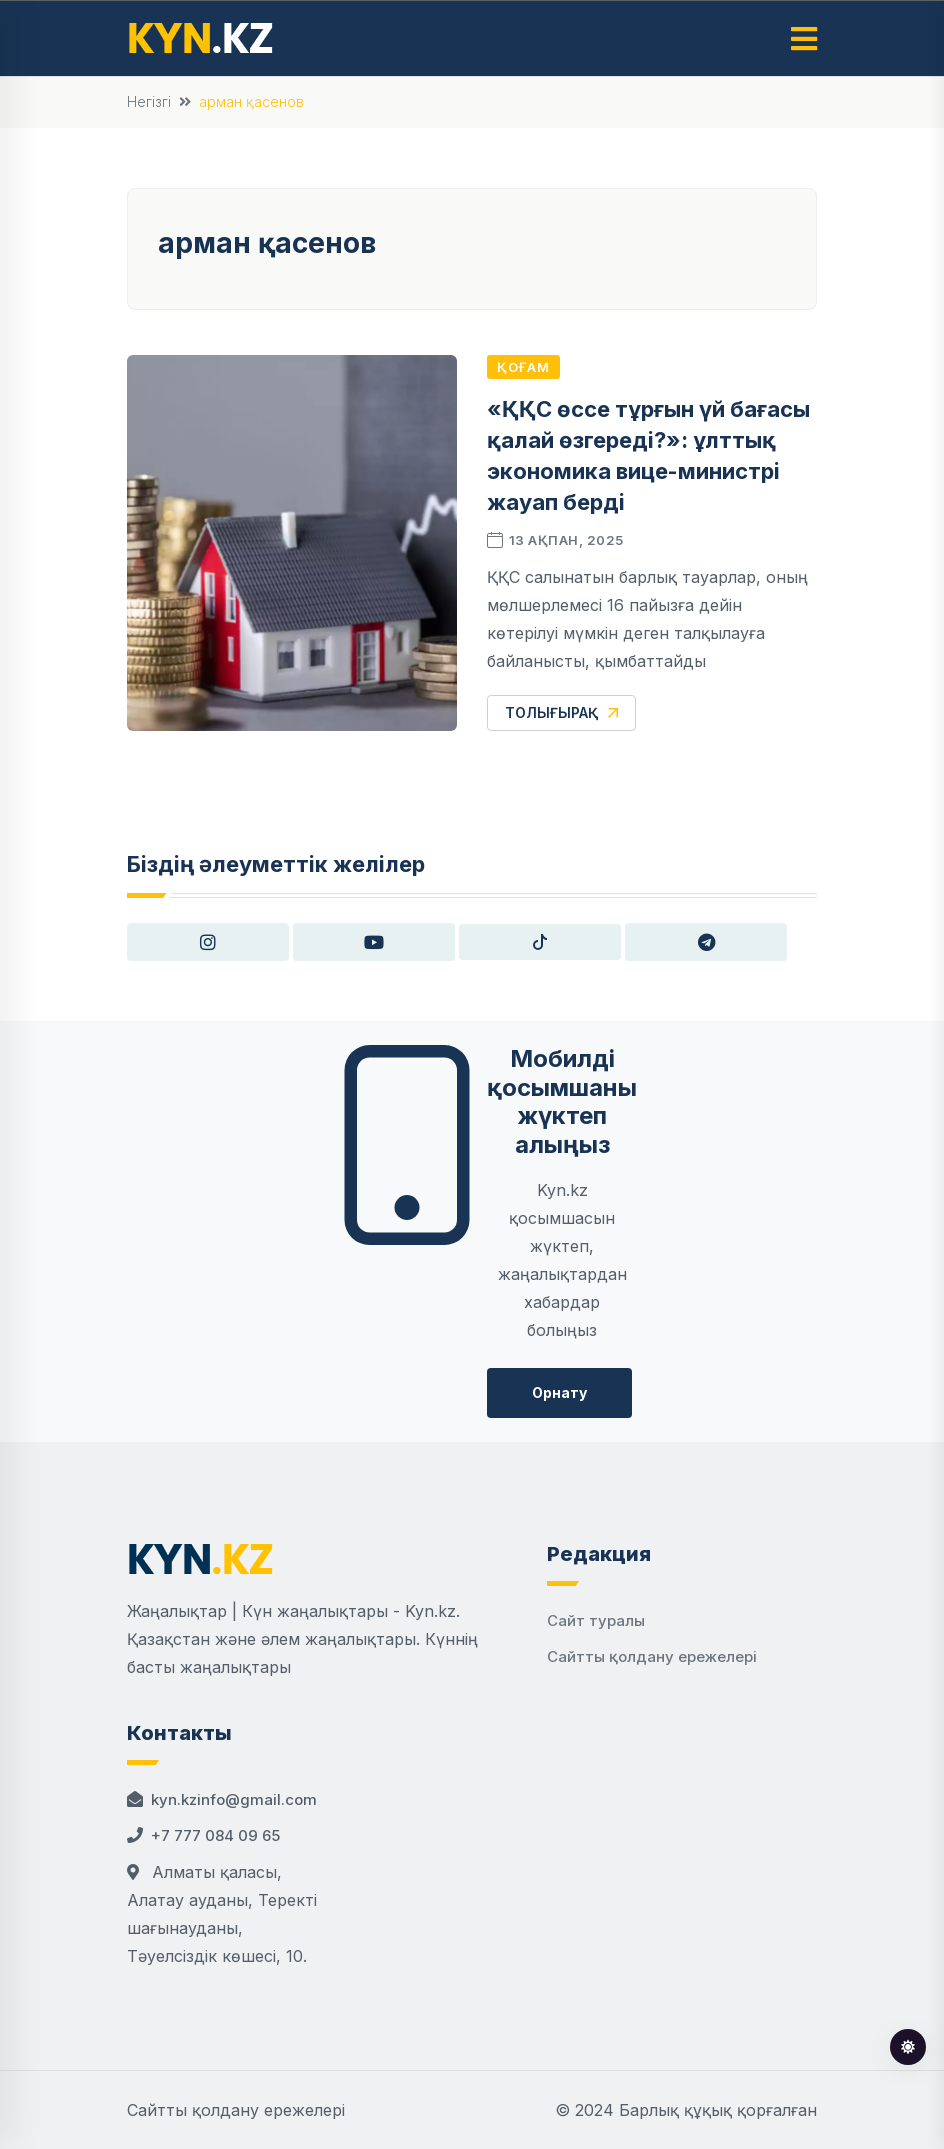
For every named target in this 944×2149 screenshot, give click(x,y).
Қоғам (523, 367)
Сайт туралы (596, 1620)
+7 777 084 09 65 (215, 1835)
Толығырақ (561, 712)
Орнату (559, 1392)
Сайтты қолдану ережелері (652, 1656)
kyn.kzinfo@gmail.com (234, 1799)
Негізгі (149, 101)
